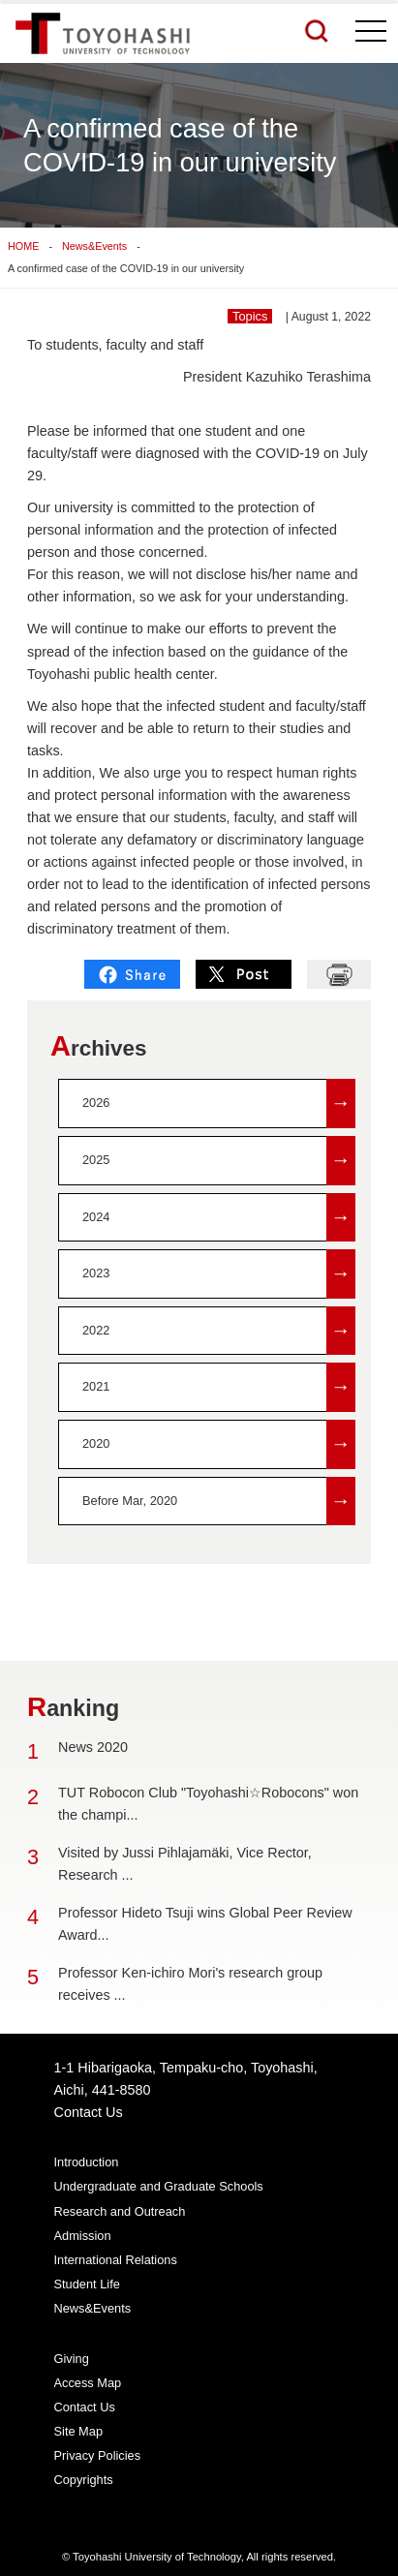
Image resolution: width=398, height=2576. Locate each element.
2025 (218, 1160)
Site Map (79, 2431)
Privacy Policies (97, 2455)
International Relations (115, 2260)
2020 (218, 1444)
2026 (218, 1103)
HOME (23, 246)
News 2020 (93, 1747)
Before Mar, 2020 (218, 1501)
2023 (218, 1274)
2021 (218, 1387)
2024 (218, 1217)
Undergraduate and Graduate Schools (158, 2186)
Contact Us (88, 2112)
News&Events (94, 246)
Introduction (86, 2162)
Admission (82, 2235)
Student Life (87, 2284)
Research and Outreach (120, 2211)
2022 (218, 1331)
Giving (71, 2358)
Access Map (88, 2383)
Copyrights (83, 2479)
